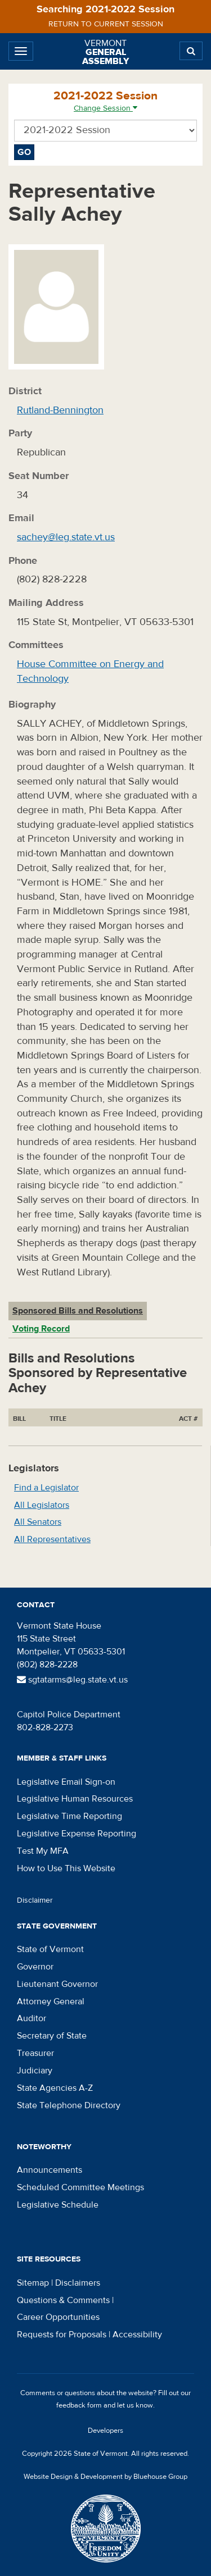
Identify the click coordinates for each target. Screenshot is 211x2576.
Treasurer (35, 2053)
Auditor (31, 2018)
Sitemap (33, 2282)
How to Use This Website (66, 1868)
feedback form (79, 2405)
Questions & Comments (63, 2300)
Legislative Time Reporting (69, 1816)
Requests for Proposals (61, 2334)
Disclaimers (77, 2282)
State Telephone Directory (68, 2105)
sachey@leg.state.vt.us (66, 537)
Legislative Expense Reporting (76, 1833)
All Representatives (52, 1539)
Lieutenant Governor (57, 1984)
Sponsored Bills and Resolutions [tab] (77, 1310)
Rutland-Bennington (60, 410)
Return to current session (105, 24)
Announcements (49, 2170)
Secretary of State (52, 2035)
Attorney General (50, 2001)
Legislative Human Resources (75, 1798)
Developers (105, 2430)
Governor (35, 1966)
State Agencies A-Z (55, 2088)
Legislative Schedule (57, 2204)
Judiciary (34, 2070)
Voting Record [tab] (41, 1328)
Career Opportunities (58, 2317)
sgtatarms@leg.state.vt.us (72, 1679)
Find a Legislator (46, 1487)
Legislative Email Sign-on (66, 1782)
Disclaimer (35, 1900)
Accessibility (137, 2334)
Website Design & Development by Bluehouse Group (105, 2476)
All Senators (37, 1522)
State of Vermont (50, 1949)
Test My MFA (43, 1851)
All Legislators (41, 1505)
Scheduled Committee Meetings (80, 2187)
